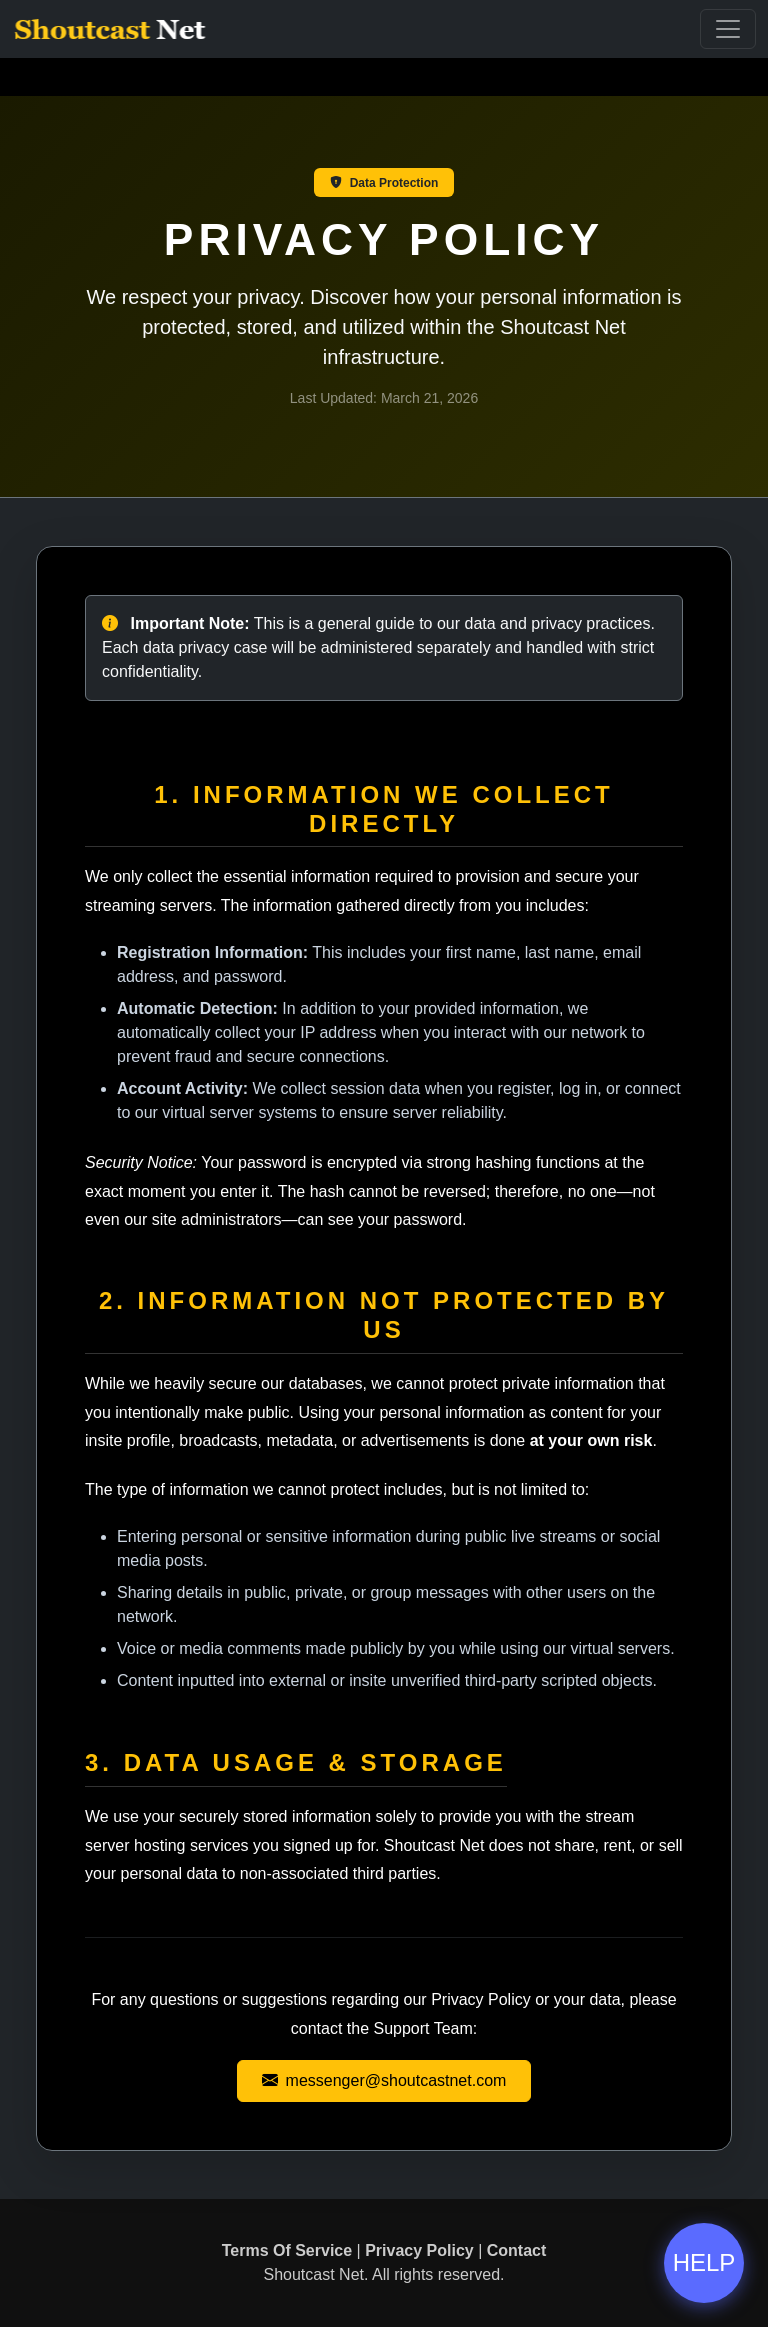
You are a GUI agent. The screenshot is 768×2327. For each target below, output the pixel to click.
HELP (704, 2262)
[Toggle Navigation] (728, 29)
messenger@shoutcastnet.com (384, 2080)
